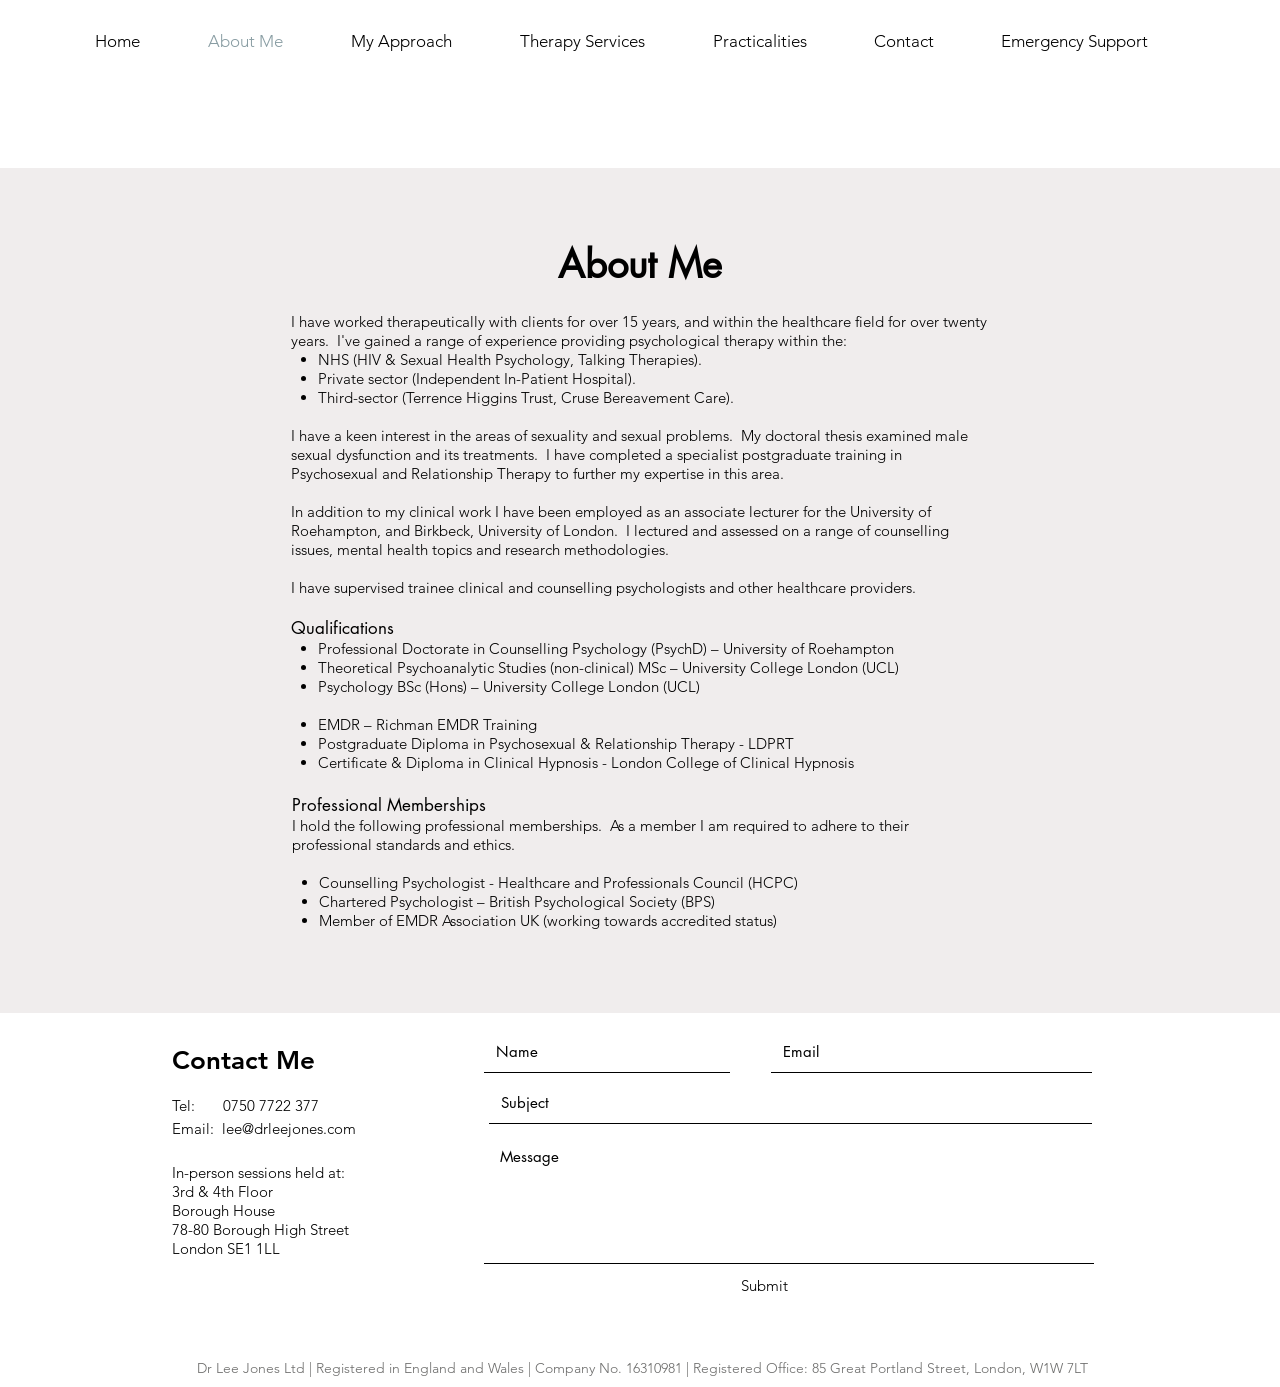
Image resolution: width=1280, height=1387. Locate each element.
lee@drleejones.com (289, 1128)
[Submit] (764, 1285)
